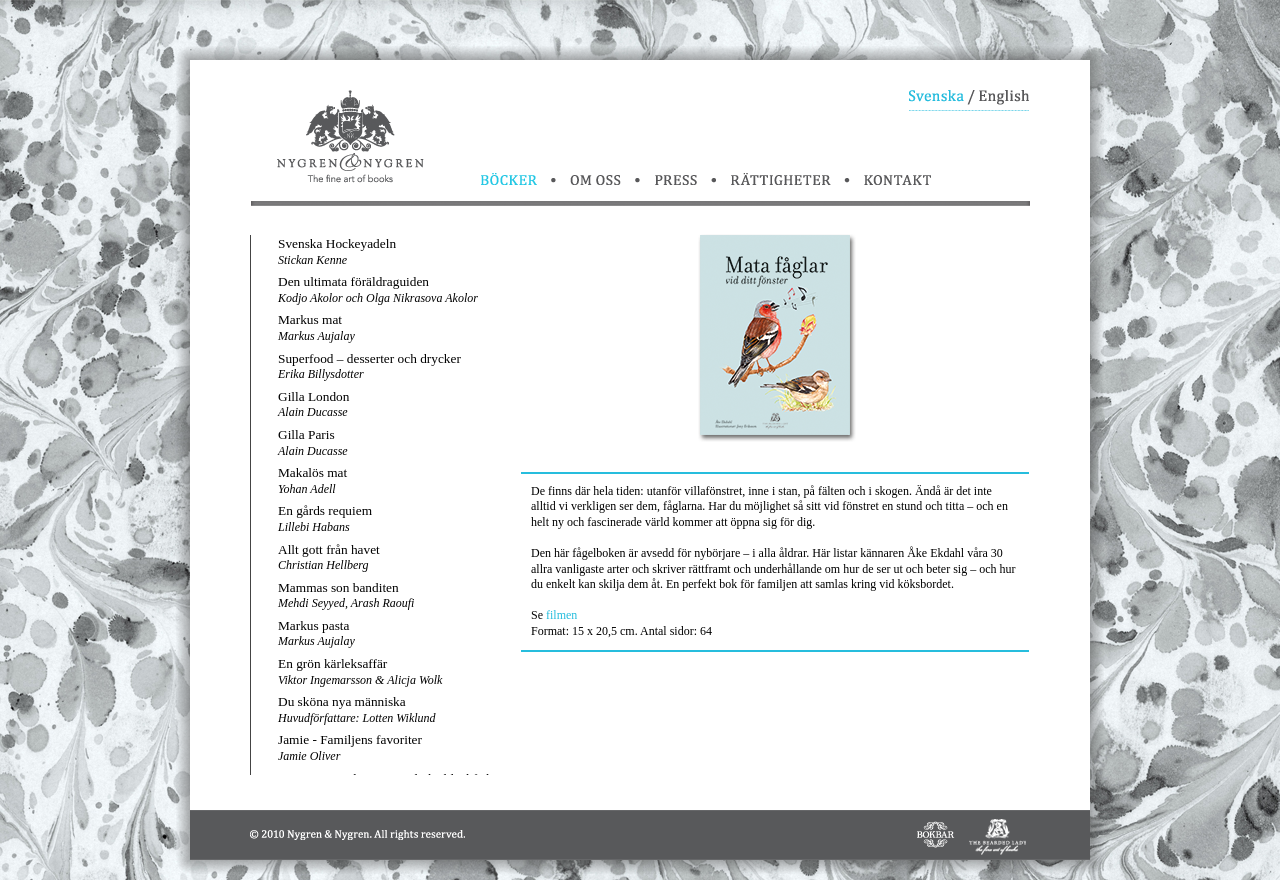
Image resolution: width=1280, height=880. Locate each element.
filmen (561, 615)
